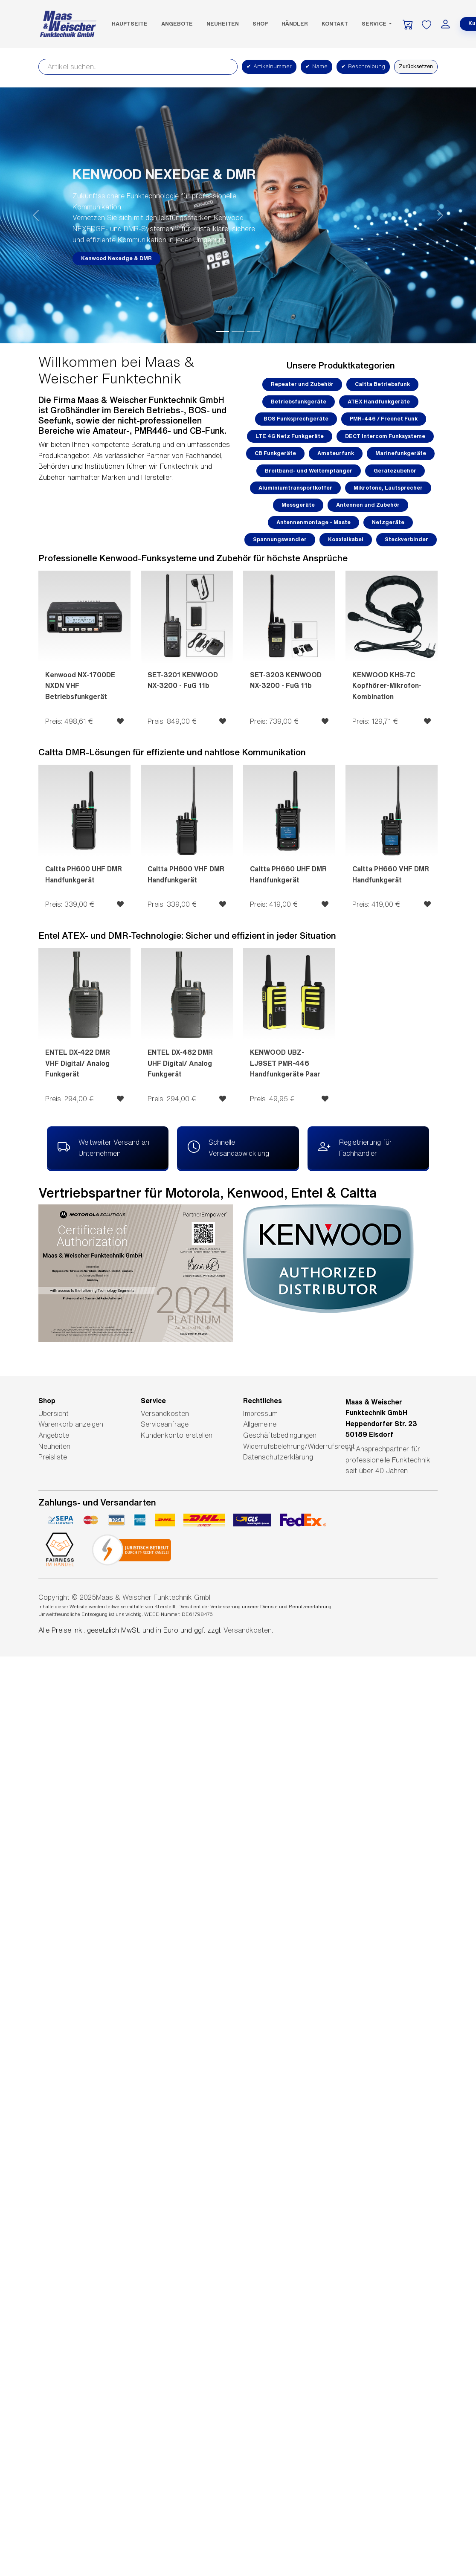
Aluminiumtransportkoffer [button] (295, 487)
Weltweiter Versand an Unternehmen (103, 1147)
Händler (295, 23)
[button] (35, 215)
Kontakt (335, 23)
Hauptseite (130, 23)
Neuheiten (222, 23)
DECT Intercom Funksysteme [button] (385, 436)
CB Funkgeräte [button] (275, 453)
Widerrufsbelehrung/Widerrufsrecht (299, 1446)
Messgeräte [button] (298, 505)
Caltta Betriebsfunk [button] (382, 384)
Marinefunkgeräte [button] (400, 453)
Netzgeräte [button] (388, 522)
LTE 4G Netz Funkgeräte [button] (289, 436)
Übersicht (53, 1413)
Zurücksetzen (416, 66)
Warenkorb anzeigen (70, 1424)
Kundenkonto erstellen (176, 1435)
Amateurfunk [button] (335, 453)
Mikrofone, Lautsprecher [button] (388, 487)
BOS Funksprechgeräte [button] (296, 418)
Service (375, 23)
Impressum (260, 1413)
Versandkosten (165, 1413)
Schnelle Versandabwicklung (228, 1147)
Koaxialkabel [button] (345, 539)
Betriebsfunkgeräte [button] (298, 401)
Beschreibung (363, 66)
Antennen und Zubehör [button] (368, 505)
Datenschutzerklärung (278, 1456)
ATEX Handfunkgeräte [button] (379, 401)
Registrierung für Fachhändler (355, 1147)
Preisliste (52, 1456)
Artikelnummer (269, 66)
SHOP (260, 23)
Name (316, 66)
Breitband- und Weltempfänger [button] (308, 470)
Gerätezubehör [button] (395, 470)
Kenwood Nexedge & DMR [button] (116, 258)
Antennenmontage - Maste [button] (313, 522)
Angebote (177, 23)
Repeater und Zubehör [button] (302, 384)
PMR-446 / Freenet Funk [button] (384, 418)
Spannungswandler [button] (280, 539)
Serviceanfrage (165, 1424)
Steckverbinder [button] (406, 539)
